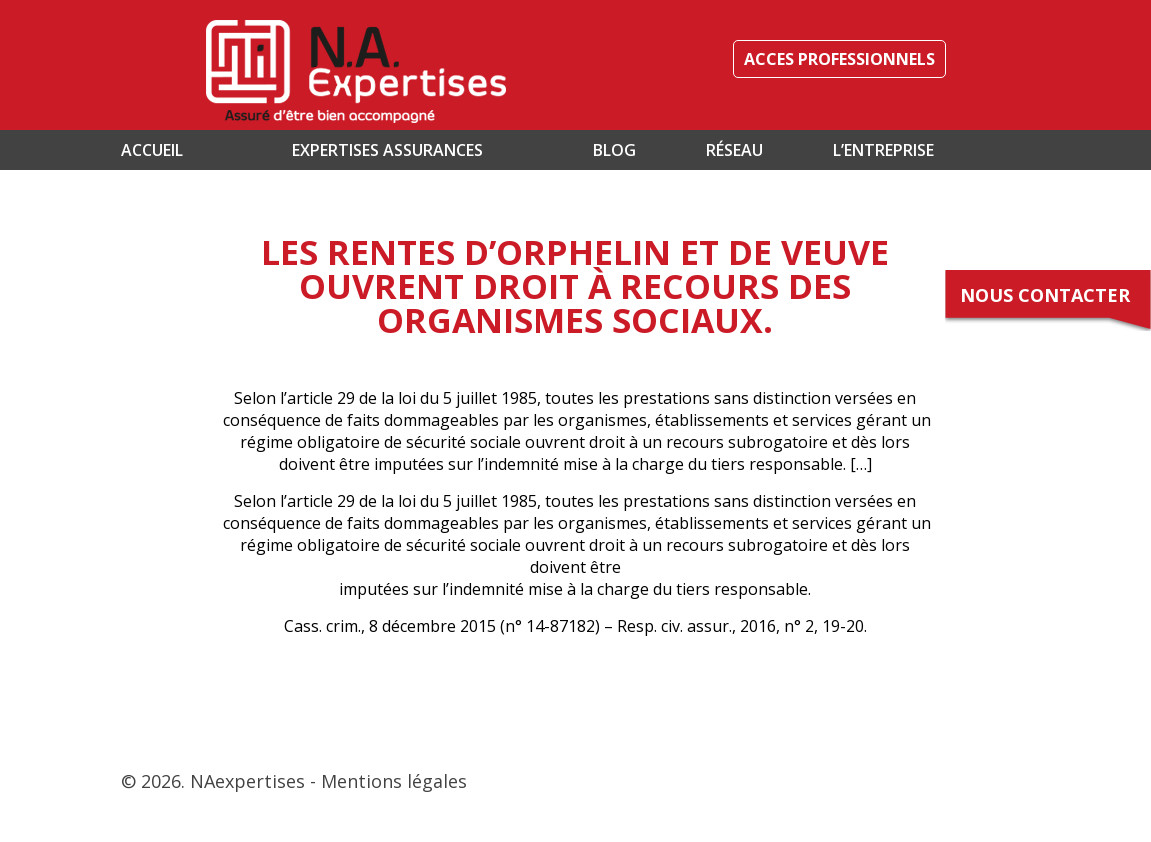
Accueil (152, 150)
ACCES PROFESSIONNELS (839, 59)
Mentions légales (394, 781)
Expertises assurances (387, 150)
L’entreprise (883, 150)
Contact (200, 190)
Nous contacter (1045, 295)
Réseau (734, 150)
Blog (614, 150)
